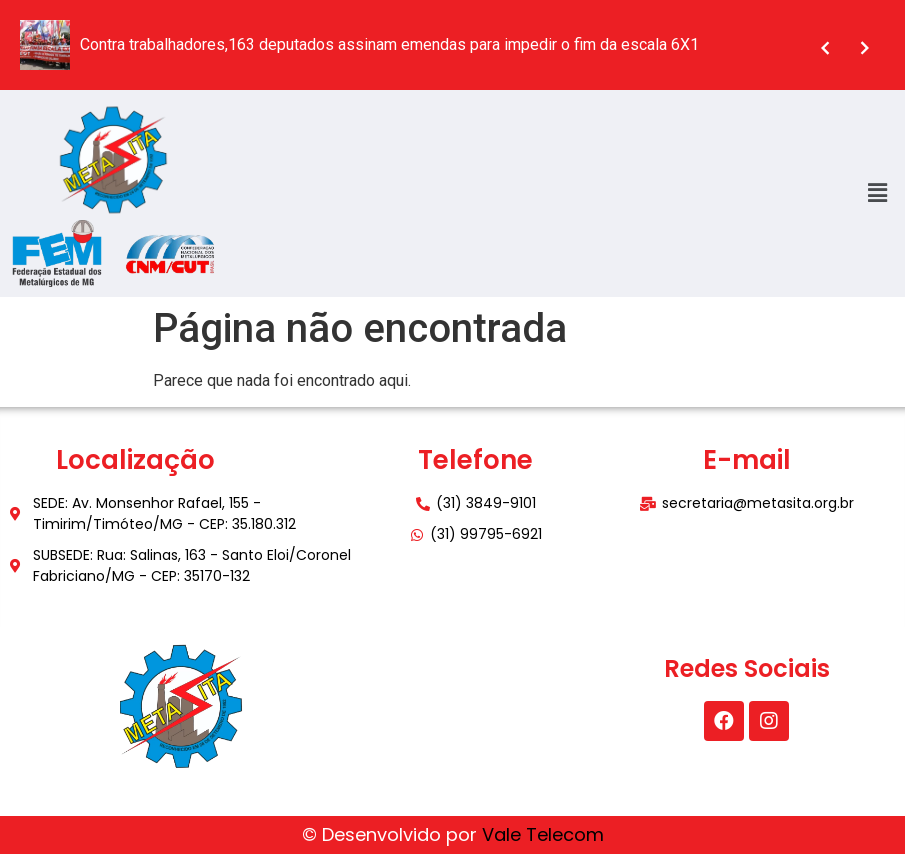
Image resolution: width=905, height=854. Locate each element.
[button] (878, 193)
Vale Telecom (543, 834)
